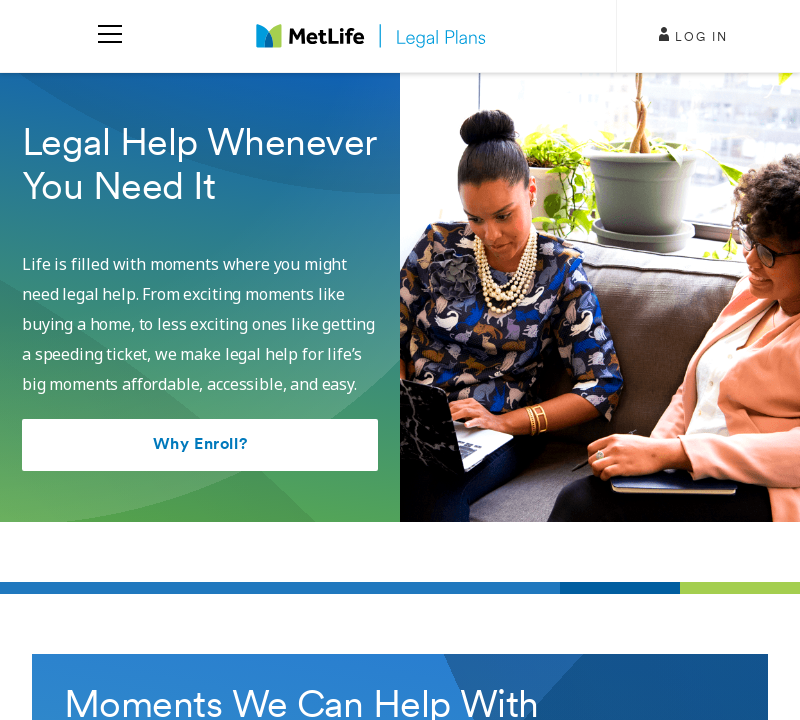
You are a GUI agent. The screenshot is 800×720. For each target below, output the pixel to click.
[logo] (371, 36)
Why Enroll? (200, 445)
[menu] (110, 36)
